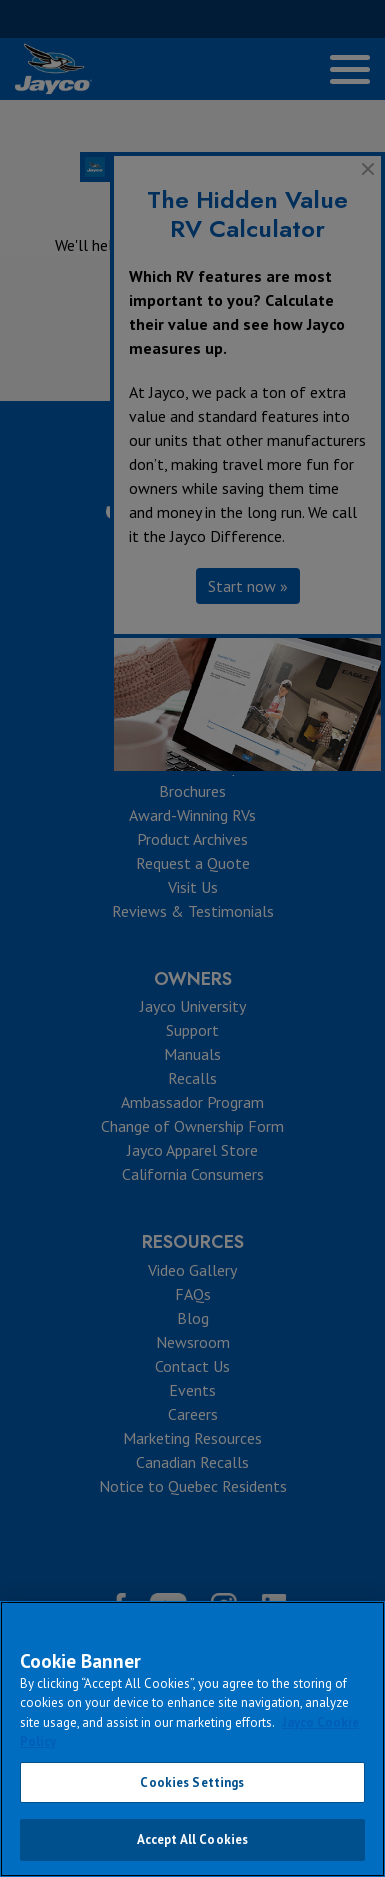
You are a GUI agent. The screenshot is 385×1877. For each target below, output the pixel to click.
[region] (192, 1739)
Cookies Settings (192, 1782)
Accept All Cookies (192, 1839)
